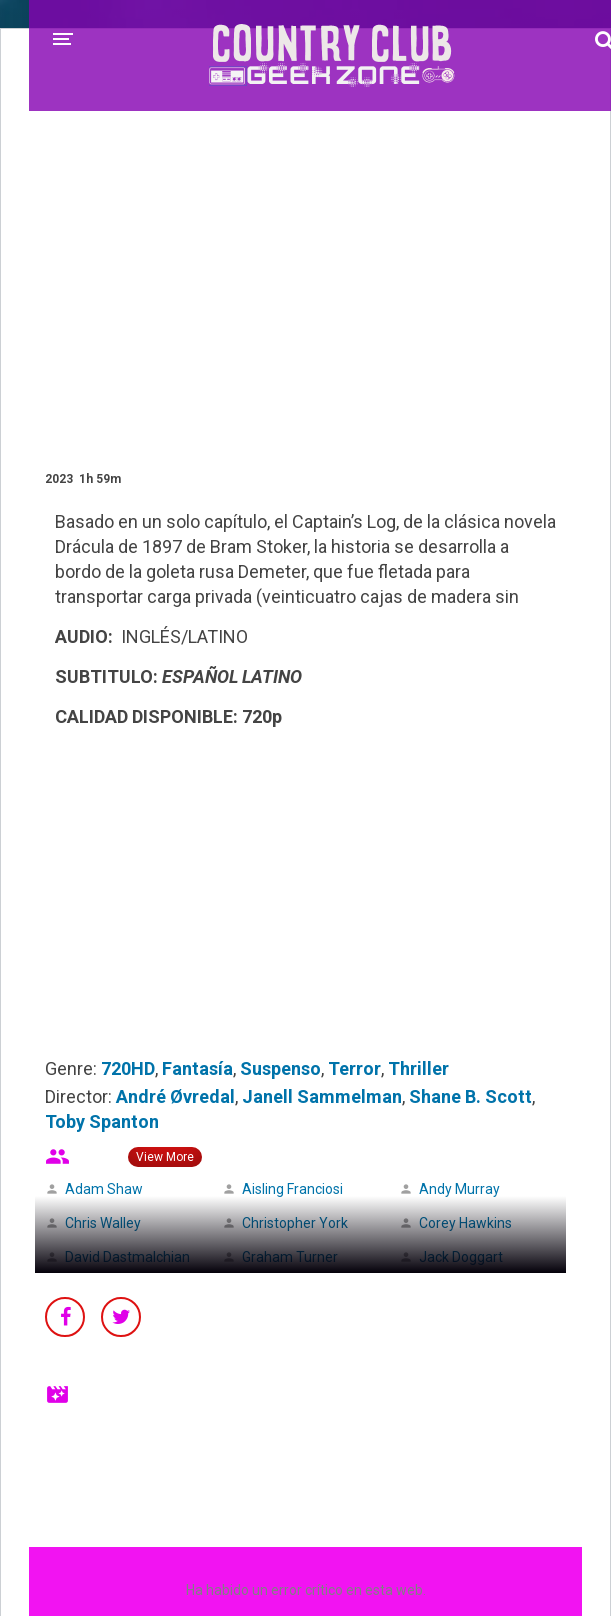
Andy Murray (459, 1189)
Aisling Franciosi (292, 1189)
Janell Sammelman (322, 1096)
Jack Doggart (461, 1257)
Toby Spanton (102, 1121)
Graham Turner (290, 1257)
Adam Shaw (104, 1189)
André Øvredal (175, 1096)
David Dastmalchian (127, 1257)
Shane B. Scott (470, 1096)
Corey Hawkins (465, 1223)
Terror (354, 1068)
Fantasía (197, 1068)
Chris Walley (103, 1223)
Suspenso (280, 1068)
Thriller (418, 1068)
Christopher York (295, 1223)
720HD (128, 1068)
